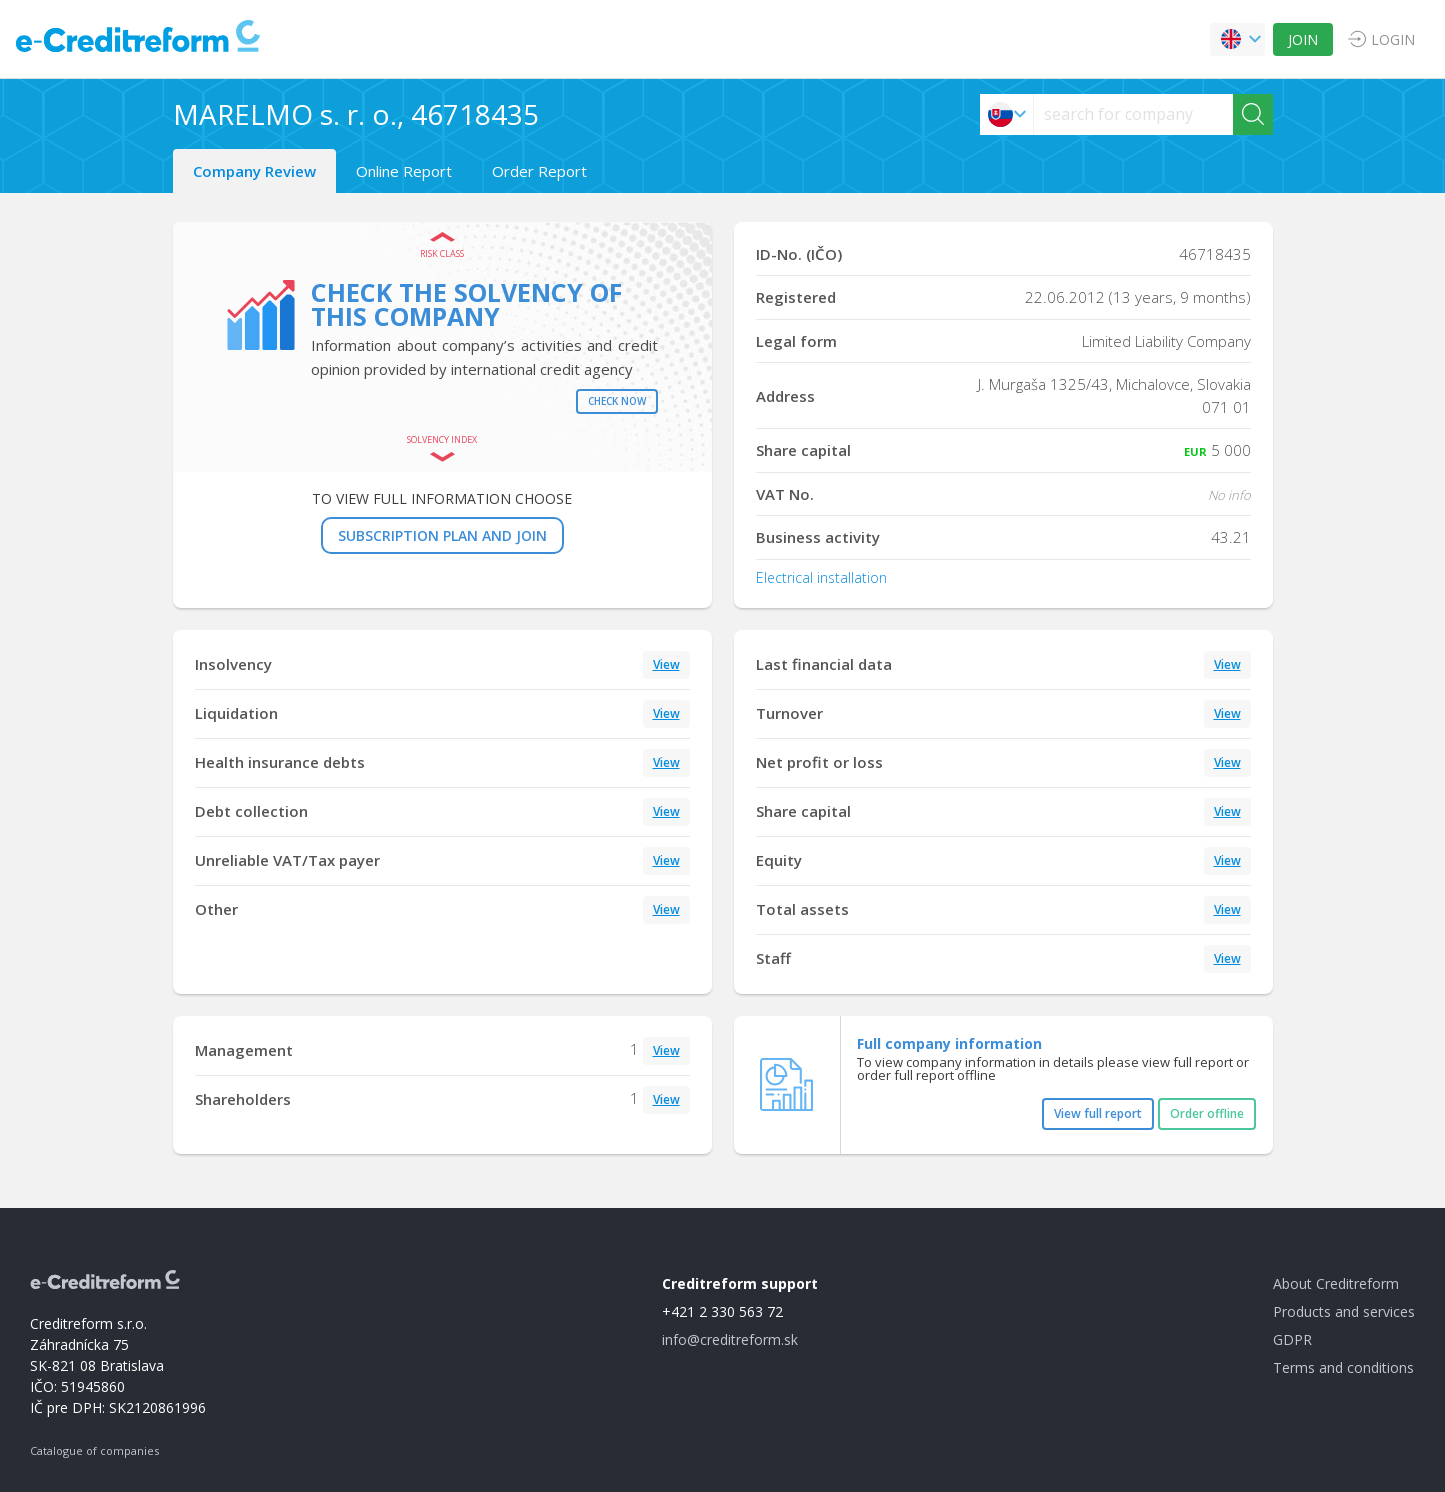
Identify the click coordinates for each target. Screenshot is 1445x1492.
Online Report (404, 171)
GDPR (1292, 1339)
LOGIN (1393, 39)
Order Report (539, 171)
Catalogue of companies (94, 1450)
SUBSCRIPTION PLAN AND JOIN (442, 535)
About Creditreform (1336, 1283)
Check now (617, 401)
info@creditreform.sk (730, 1339)
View (666, 664)
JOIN (1303, 39)
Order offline (1207, 1113)
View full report (1098, 1113)
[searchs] (1133, 114)
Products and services (1344, 1311)
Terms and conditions (1343, 1367)
